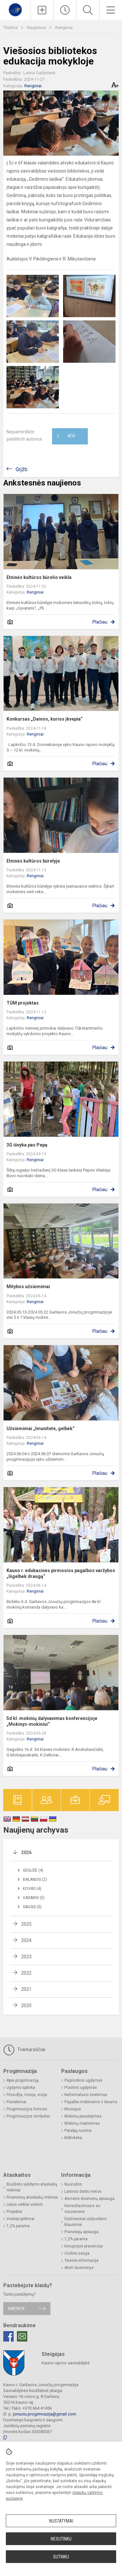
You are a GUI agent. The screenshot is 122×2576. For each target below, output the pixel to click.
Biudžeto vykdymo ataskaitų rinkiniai (32, 2187)
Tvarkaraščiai (24, 2049)
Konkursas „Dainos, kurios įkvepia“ (45, 719)
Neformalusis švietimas (85, 2094)
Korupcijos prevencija (83, 2246)
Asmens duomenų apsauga (89, 2198)
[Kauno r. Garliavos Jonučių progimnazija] (15, 9)
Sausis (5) (32, 1907)
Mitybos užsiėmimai (28, 1286)
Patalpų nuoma (77, 2130)
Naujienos (37, 27)
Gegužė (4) (33, 1870)
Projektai (14, 2211)
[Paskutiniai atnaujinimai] (65, 10)
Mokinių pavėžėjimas (83, 2116)
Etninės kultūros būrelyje (33, 861)
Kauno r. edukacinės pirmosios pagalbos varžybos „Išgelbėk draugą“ (61, 1573)
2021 (26, 1989)
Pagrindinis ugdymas (83, 2080)
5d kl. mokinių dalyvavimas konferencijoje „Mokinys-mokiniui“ (52, 1721)
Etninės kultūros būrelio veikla (39, 577)
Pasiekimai (16, 2102)
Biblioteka (73, 2137)
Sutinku (61, 2556)
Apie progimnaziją (23, 2080)
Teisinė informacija (81, 2260)
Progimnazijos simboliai (28, 2116)
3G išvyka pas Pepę (27, 1144)
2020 (26, 2005)
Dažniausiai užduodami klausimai (85, 2222)
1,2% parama (18, 2226)
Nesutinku (61, 2538)
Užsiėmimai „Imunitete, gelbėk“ (41, 1428)
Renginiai (64, 27)
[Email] (22, 2336)
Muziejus (72, 2109)
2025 (26, 1924)
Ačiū (66, 436)
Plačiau (99, 622)
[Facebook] (8, 2336)
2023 (26, 1956)
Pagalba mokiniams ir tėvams (90, 2102)
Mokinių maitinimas (82, 2123)
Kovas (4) (32, 1888)
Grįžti (21, 469)
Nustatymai (61, 2521)
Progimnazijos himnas (27, 2109)
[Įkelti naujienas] (42, 10)
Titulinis (11, 27)
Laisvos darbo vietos (83, 2191)
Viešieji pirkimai (20, 2219)
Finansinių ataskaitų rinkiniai (32, 2197)
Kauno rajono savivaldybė (66, 2362)
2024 (26, 1940)
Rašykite (16, 2308)
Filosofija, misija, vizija (27, 2094)
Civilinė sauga (76, 2253)
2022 (26, 1973)
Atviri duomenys (79, 2267)
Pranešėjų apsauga (81, 2232)
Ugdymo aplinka (21, 2087)
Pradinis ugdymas (80, 2087)
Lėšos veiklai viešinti (25, 2204)
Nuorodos (73, 2184)
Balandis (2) (35, 1879)
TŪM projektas (23, 1003)
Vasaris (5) (34, 1897)
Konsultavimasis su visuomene (82, 2208)
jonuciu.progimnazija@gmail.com (44, 2414)
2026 (26, 1852)
